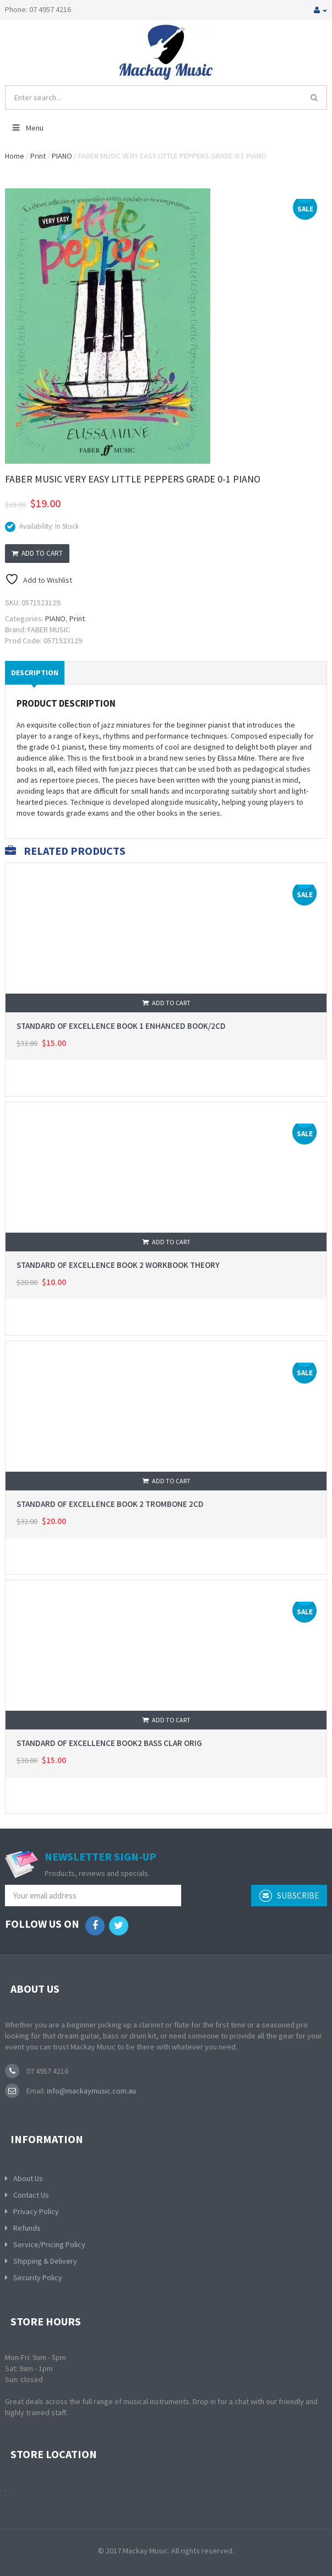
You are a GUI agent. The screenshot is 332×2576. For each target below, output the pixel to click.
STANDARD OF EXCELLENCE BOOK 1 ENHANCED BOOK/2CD (121, 1026)
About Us (28, 2178)
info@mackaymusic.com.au (90, 2091)
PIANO (62, 156)
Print (38, 156)
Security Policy (37, 2277)
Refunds (27, 2228)
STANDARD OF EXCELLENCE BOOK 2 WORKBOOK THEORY (118, 1265)
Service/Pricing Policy (49, 2244)
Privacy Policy (36, 2211)
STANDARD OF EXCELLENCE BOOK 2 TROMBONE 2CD (110, 1504)
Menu (27, 128)
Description (34, 672)
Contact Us (31, 2195)
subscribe (289, 1896)
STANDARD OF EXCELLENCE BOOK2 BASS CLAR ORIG (109, 1743)
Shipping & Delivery (45, 2261)
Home (14, 156)
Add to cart (37, 553)
